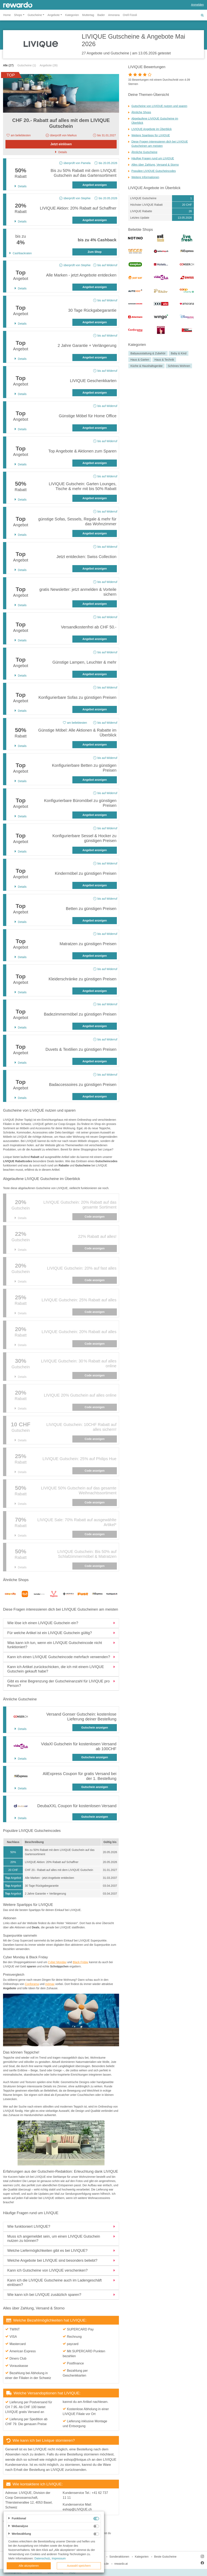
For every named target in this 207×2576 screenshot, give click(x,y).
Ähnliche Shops (141, 112)
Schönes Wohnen (179, 366)
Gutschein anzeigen (94, 1727)
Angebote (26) (49, 65)
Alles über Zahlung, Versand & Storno (155, 164)
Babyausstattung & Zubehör (148, 353)
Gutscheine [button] (35, 15)
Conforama (32, 1984)
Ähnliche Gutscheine (144, 152)
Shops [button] (18, 15)
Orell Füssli (130, 15)
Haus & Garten (139, 359)
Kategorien (72, 15)
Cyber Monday (57, 1962)
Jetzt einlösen (61, 144)
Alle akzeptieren (29, 2565)
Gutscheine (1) (26, 65)
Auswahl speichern (79, 2565)
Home (7, 15)
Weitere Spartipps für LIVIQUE (150, 135)
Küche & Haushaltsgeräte (146, 366)
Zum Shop (94, 251)
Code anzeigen (95, 1216)
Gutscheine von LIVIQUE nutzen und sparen (159, 106)
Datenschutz (42, 2558)
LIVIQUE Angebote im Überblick (151, 129)
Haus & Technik (164, 359)
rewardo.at (121, 2563)
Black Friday (80, 1962)
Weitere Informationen (145, 177)
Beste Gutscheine (165, 2556)
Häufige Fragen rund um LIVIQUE (152, 158)
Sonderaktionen (119, 2556)
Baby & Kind (178, 353)
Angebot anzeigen (94, 184)
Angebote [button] (54, 15)
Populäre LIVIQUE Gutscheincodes (153, 171)
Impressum (59, 2558)
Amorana (114, 15)
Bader (101, 15)
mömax (50, 1984)
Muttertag (88, 15)
